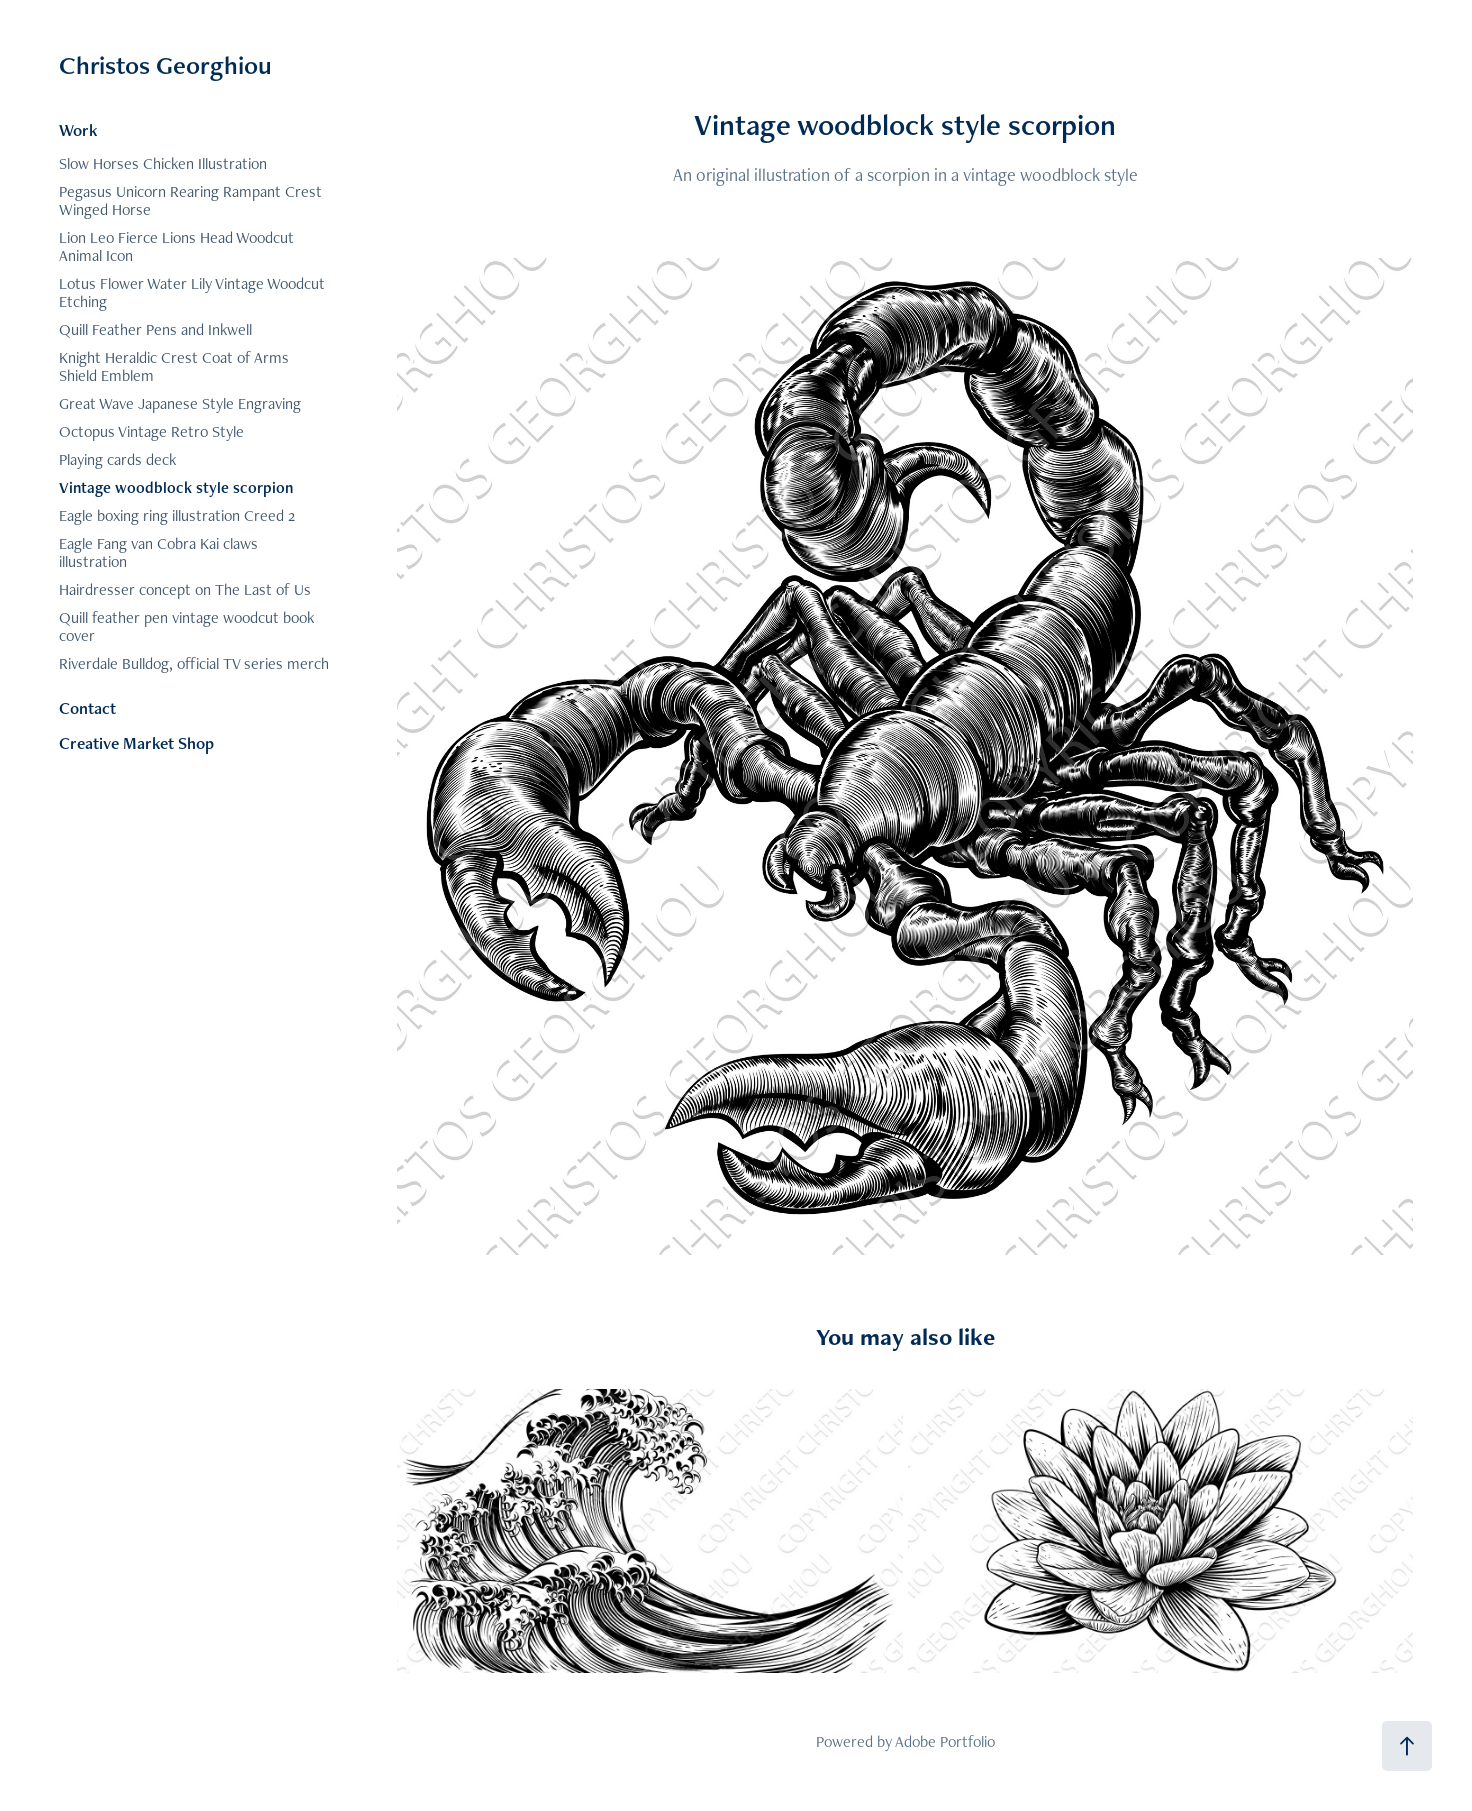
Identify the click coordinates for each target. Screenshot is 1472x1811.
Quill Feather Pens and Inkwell (155, 329)
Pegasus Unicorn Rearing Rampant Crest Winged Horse (190, 200)
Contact (87, 708)
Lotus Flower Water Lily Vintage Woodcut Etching (192, 292)
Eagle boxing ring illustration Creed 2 (177, 515)
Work (78, 130)
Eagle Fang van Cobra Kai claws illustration (158, 552)
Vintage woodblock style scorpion (176, 487)
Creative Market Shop (136, 743)
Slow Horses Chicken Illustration (163, 163)
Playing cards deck (117, 459)
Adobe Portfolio (945, 1741)
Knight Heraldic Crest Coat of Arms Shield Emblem (174, 366)
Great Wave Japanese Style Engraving (180, 403)
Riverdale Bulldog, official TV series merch (194, 663)
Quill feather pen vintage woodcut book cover (186, 626)
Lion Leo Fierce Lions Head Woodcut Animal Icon (176, 246)
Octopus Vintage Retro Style (151, 431)
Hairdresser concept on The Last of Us (185, 589)
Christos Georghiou (165, 65)
